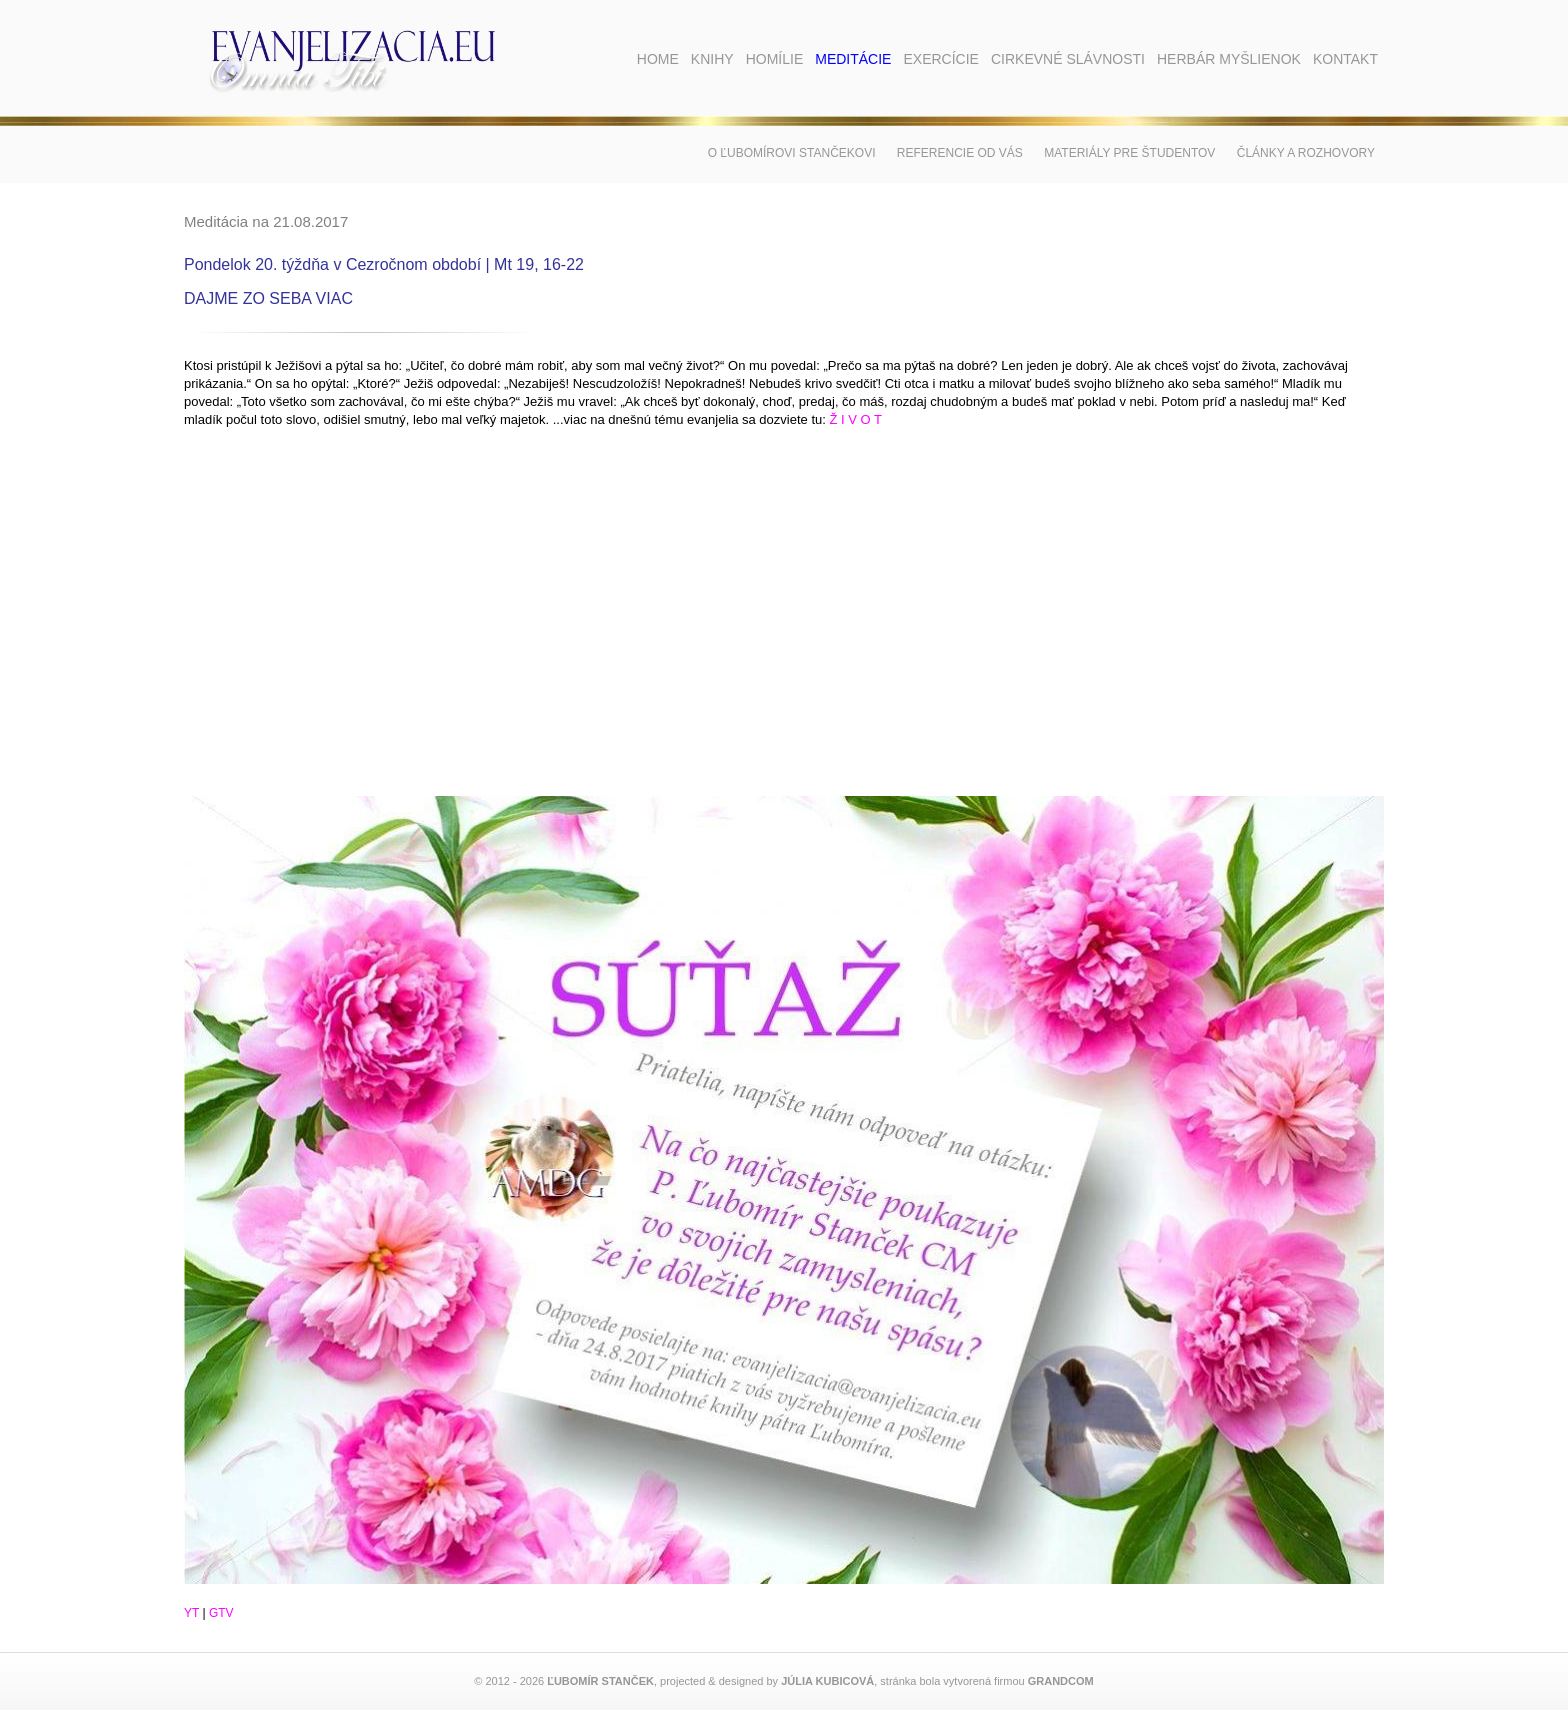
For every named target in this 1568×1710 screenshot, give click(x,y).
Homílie (775, 59)
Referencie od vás (960, 153)
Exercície (940, 59)
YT (191, 1613)
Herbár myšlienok (1229, 59)
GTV (221, 1613)
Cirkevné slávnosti (1068, 59)
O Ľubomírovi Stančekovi (792, 153)
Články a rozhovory (1306, 153)
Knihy (712, 59)
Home (658, 59)
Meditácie (853, 59)
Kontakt (1345, 59)
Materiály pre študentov (1129, 153)
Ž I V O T (855, 419)
